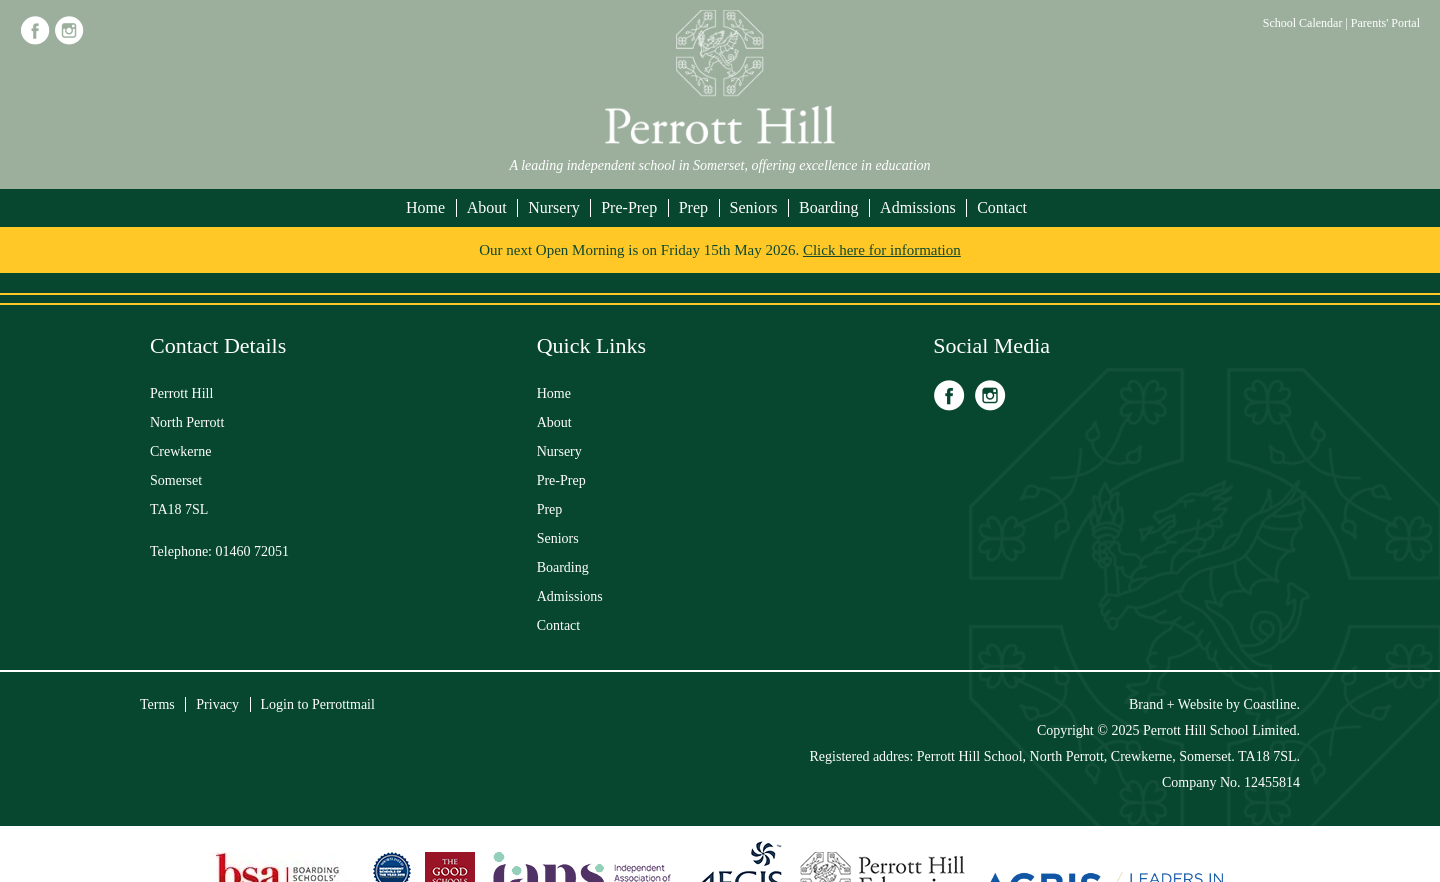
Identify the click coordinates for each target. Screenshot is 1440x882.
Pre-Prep (629, 207)
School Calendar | (1307, 23)
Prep (693, 207)
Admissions (918, 207)
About (487, 207)
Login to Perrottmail (318, 704)
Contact (1002, 207)
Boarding (829, 207)
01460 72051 (253, 551)
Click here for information (882, 250)
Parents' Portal (1385, 23)
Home (425, 207)
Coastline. (1272, 704)
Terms (157, 704)
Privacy (217, 704)
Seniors (754, 207)
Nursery (554, 207)
